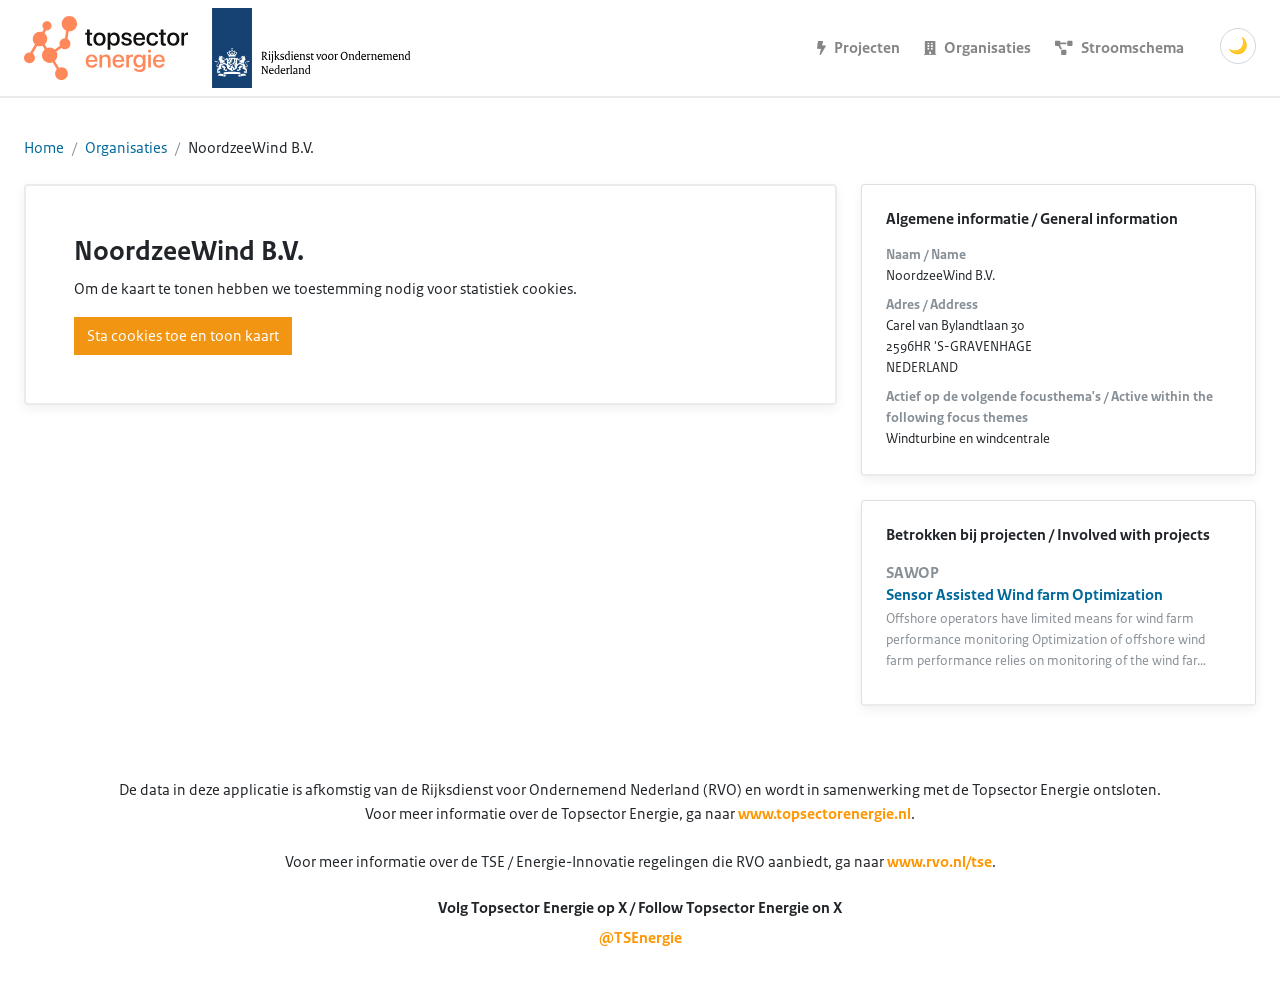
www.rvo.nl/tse (939, 862)
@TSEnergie (640, 938)
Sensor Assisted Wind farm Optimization (1024, 595)
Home (44, 148)
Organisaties (126, 148)
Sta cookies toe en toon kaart (183, 336)
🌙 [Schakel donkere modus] (1238, 46)
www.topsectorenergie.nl (824, 814)
